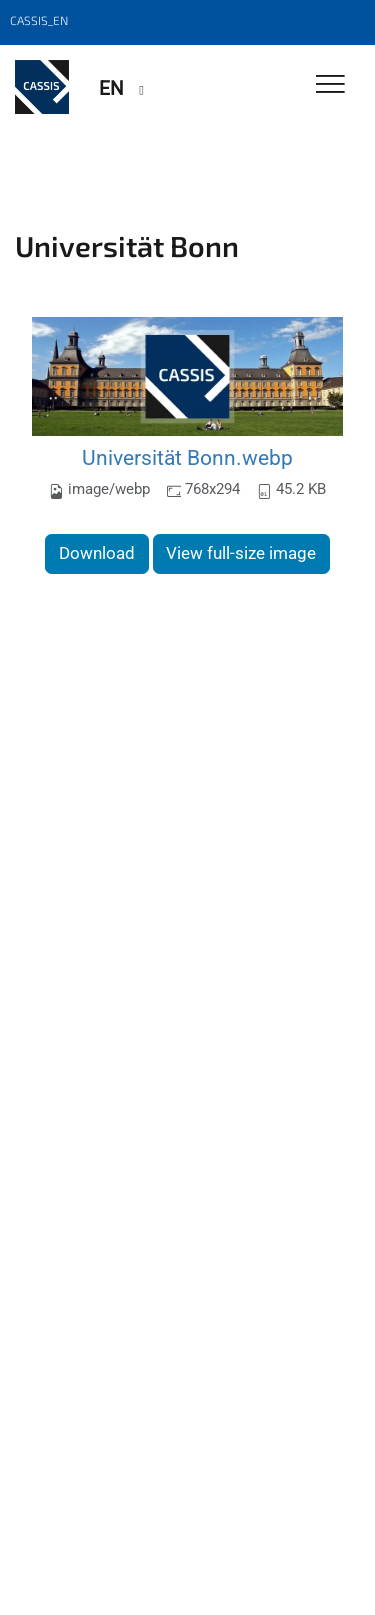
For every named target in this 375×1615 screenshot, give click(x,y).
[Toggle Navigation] (330, 85)
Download (97, 553)
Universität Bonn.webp (187, 457)
